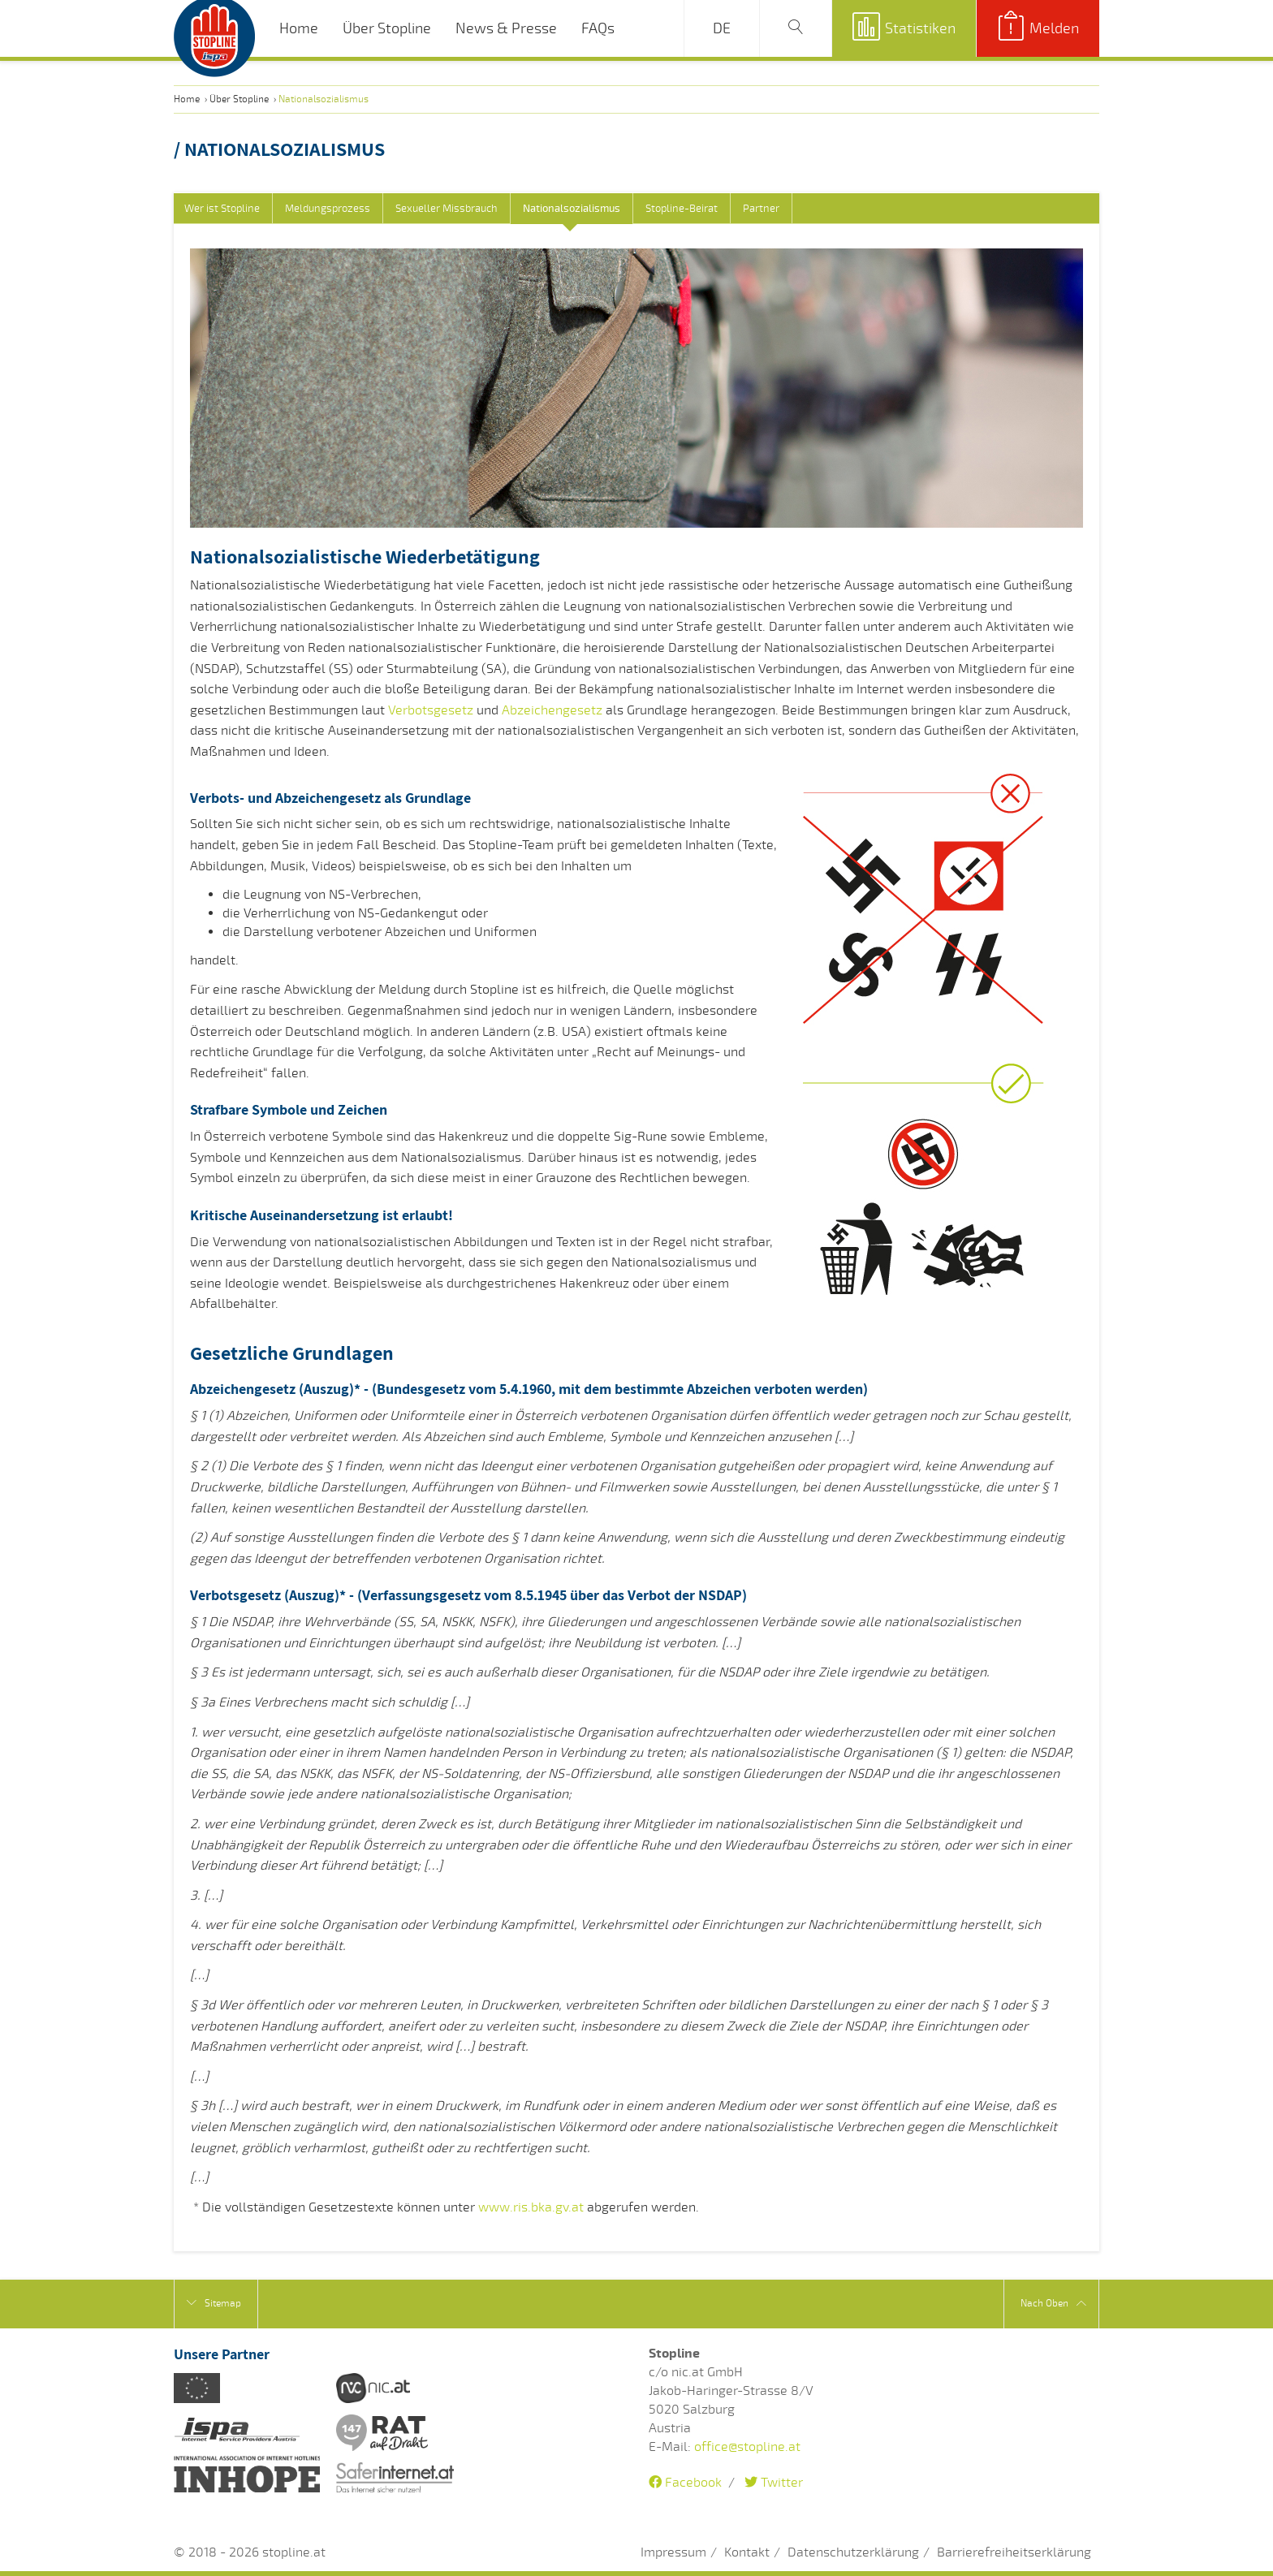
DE (722, 28)
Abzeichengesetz (552, 710)
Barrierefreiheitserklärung (1014, 2552)
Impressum (673, 2552)
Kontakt (747, 2552)
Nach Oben (1053, 2304)
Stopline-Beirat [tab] (681, 208)
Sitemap (214, 2303)
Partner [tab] (761, 208)
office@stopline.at (747, 2447)
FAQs (598, 28)
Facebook (685, 2483)
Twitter (773, 2483)
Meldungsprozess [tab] (327, 208)
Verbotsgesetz (430, 710)
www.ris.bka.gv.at (531, 2207)
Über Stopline (387, 28)
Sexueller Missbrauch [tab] (446, 208)
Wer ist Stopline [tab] (222, 208)
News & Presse (506, 28)
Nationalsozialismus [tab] (571, 208)
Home (298, 28)
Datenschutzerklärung (853, 2552)
